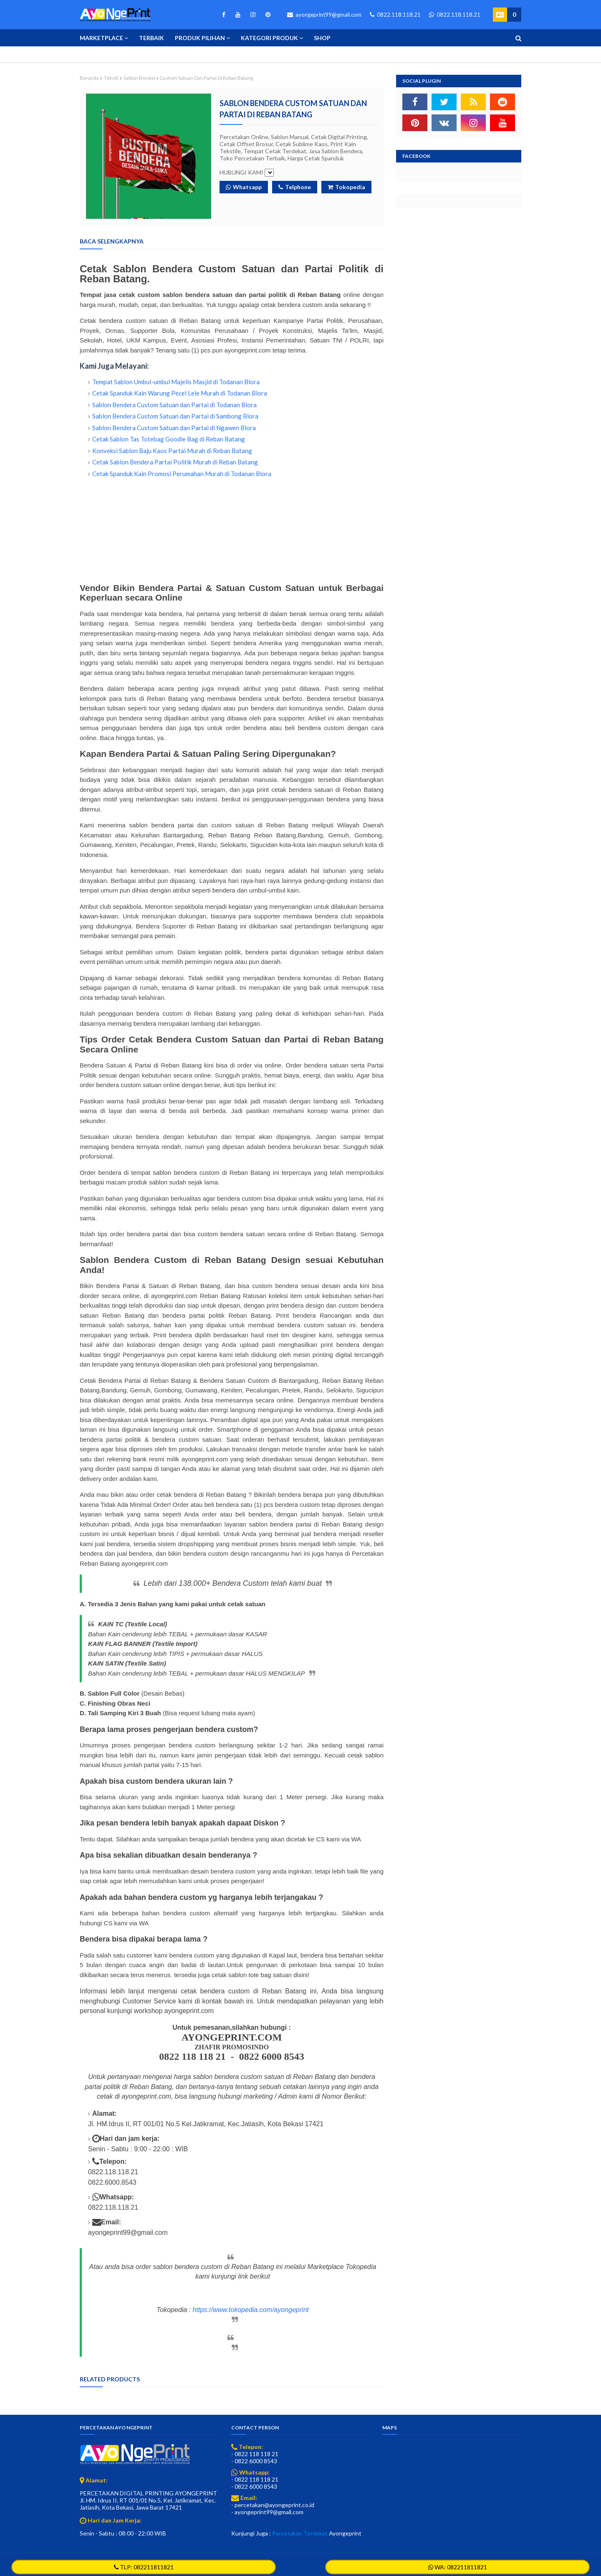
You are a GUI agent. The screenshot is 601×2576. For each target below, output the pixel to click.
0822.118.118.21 (395, 14)
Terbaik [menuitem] (151, 37)
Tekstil (111, 78)
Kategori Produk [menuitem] (269, 37)
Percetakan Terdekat (300, 2533)
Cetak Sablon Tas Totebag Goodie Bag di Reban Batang (168, 439)
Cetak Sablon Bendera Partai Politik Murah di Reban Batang (175, 462)
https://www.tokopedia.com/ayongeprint (251, 2309)
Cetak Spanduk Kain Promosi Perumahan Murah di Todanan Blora (181, 473)
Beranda (89, 78)
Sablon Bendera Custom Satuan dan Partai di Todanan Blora (174, 404)
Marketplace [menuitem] (101, 37)
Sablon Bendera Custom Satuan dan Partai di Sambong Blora (175, 416)
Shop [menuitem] (322, 37)
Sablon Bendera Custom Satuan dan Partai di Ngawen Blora (174, 427)
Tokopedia (346, 186)
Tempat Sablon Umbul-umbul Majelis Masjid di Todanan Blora (176, 381)
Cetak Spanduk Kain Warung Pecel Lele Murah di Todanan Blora (179, 393)
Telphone (294, 186)
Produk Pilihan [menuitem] (200, 37)
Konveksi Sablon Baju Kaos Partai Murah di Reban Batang (172, 450)
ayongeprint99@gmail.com (324, 14)
